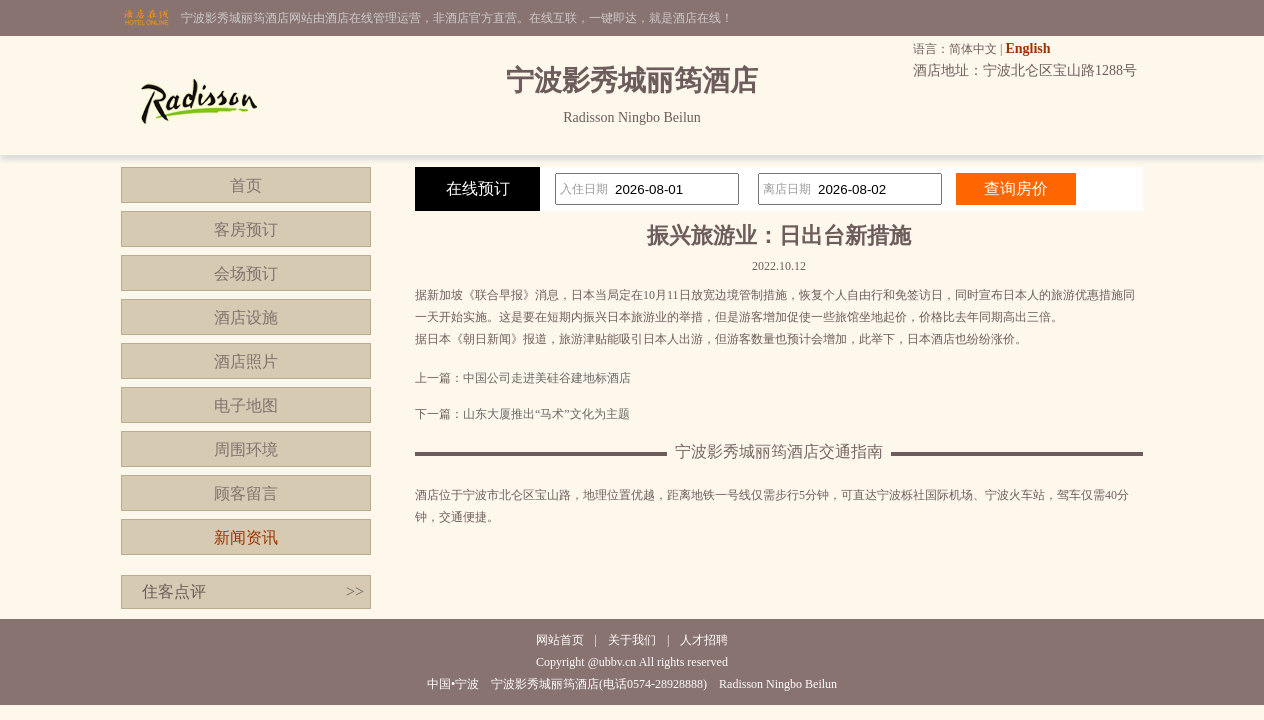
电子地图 (246, 405)
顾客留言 (246, 493)
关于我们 (632, 640)
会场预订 (246, 273)
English (1027, 48)
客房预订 (246, 229)
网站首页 (560, 640)
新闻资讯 (246, 537)
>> (355, 591)
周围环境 (246, 449)
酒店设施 (246, 317)
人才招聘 (704, 640)
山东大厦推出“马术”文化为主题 (546, 414)
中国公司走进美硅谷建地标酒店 (547, 378)
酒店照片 (246, 361)
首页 (246, 185)
